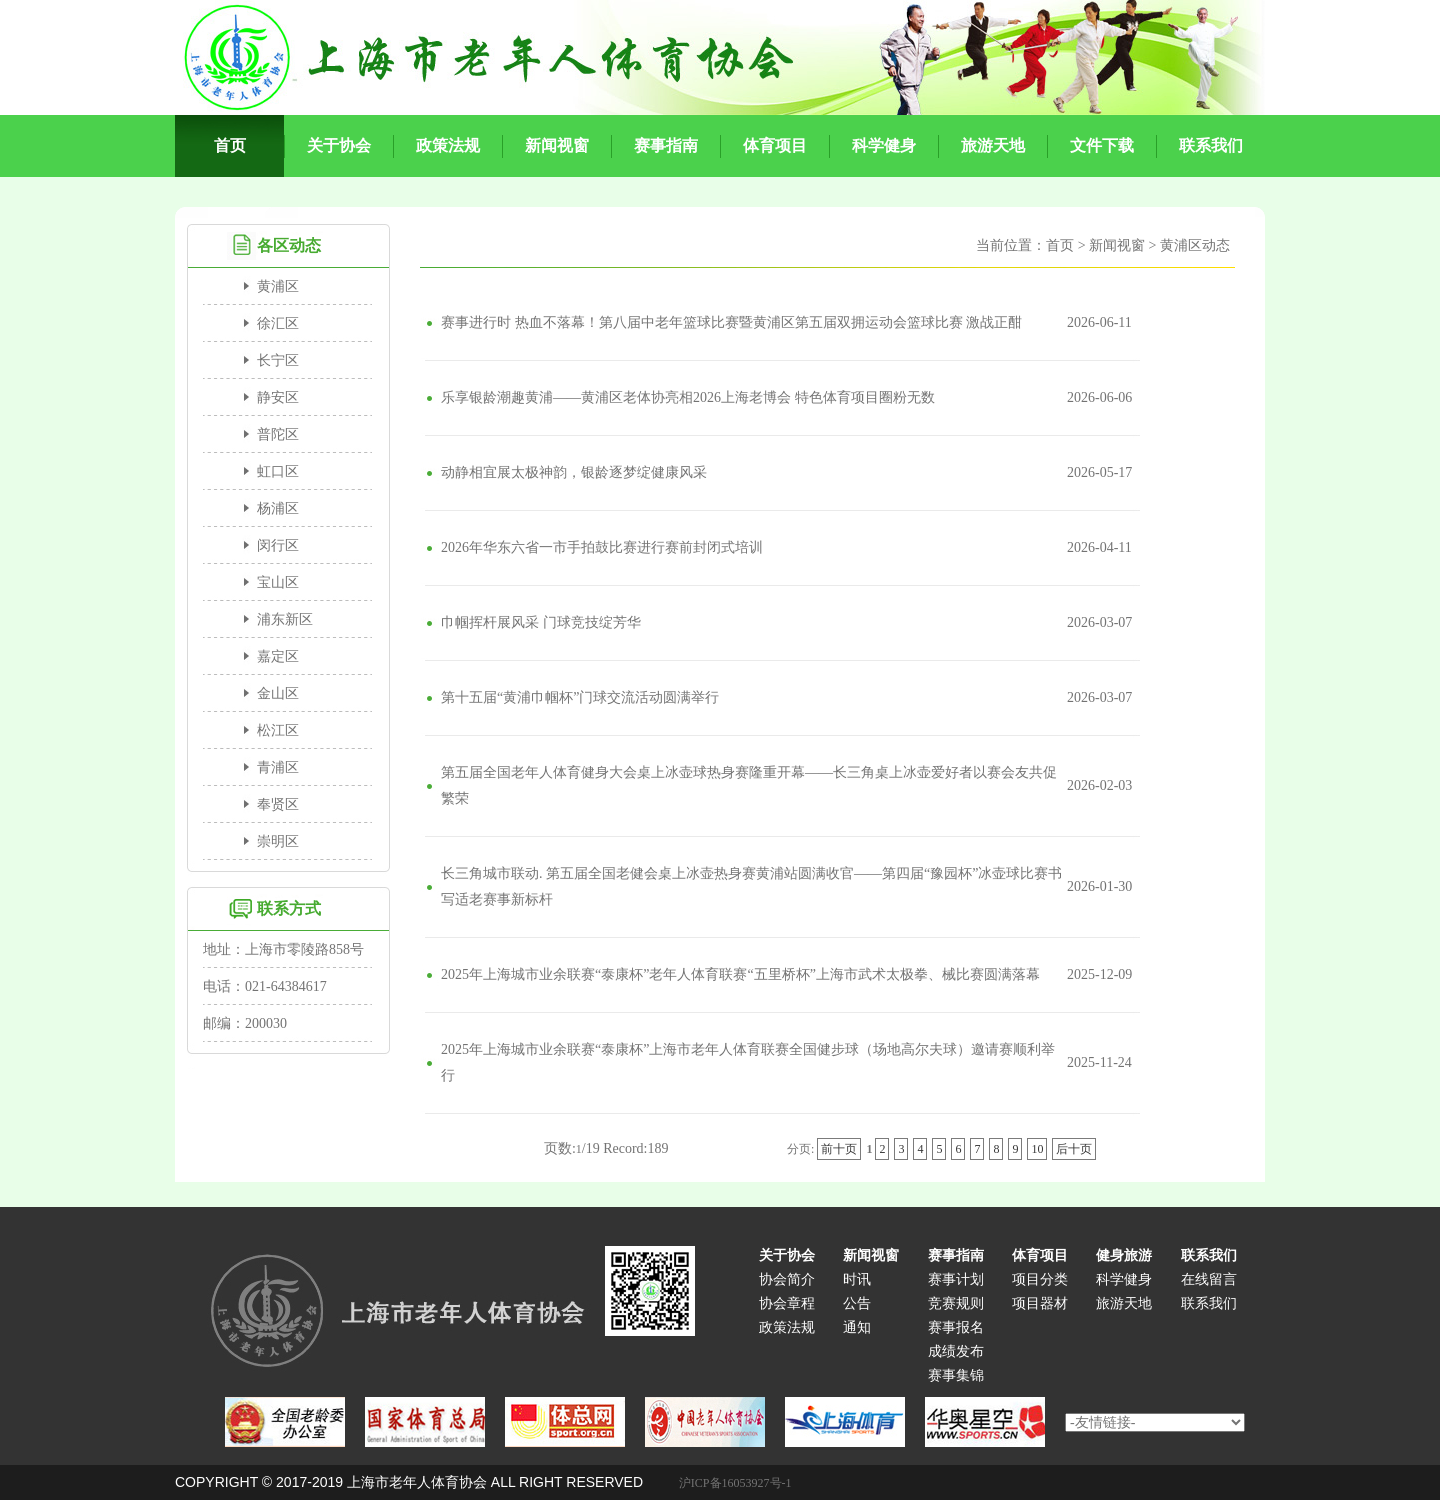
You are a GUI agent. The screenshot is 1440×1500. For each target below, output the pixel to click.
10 (1037, 1149)
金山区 (278, 693)
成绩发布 (956, 1351)
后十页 (1074, 1149)
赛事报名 (956, 1327)
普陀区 (278, 434)
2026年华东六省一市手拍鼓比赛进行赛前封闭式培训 (602, 547)
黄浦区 (278, 286)
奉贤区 (278, 804)
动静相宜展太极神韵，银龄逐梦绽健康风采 (574, 472)
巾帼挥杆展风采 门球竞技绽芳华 (541, 622)
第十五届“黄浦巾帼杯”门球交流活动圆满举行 (580, 697)
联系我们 (1209, 1303)
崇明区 (278, 841)
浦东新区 (285, 619)
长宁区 (278, 360)
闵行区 (278, 545)
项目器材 (1040, 1303)
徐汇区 (278, 323)
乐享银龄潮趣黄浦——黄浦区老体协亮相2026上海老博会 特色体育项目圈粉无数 (688, 397)
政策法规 (787, 1327)
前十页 (839, 1149)
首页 (1060, 245)
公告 (857, 1303)
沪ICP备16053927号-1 (735, 1483)
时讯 (857, 1279)
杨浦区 (278, 508)
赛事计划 (956, 1279)
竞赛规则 (956, 1303)
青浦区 (278, 767)
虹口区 (278, 471)
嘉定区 (278, 656)
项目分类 (1040, 1279)
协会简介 (787, 1279)
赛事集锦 (956, 1375)
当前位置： (1011, 245)
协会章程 (787, 1303)
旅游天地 (1124, 1303)
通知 (857, 1327)
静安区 (278, 397)
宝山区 (278, 582)
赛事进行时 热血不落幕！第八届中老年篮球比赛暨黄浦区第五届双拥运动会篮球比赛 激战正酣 (731, 322)
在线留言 (1209, 1279)
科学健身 (1124, 1279)
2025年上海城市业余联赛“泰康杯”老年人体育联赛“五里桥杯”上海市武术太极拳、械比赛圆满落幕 (740, 974)
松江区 (278, 730)
